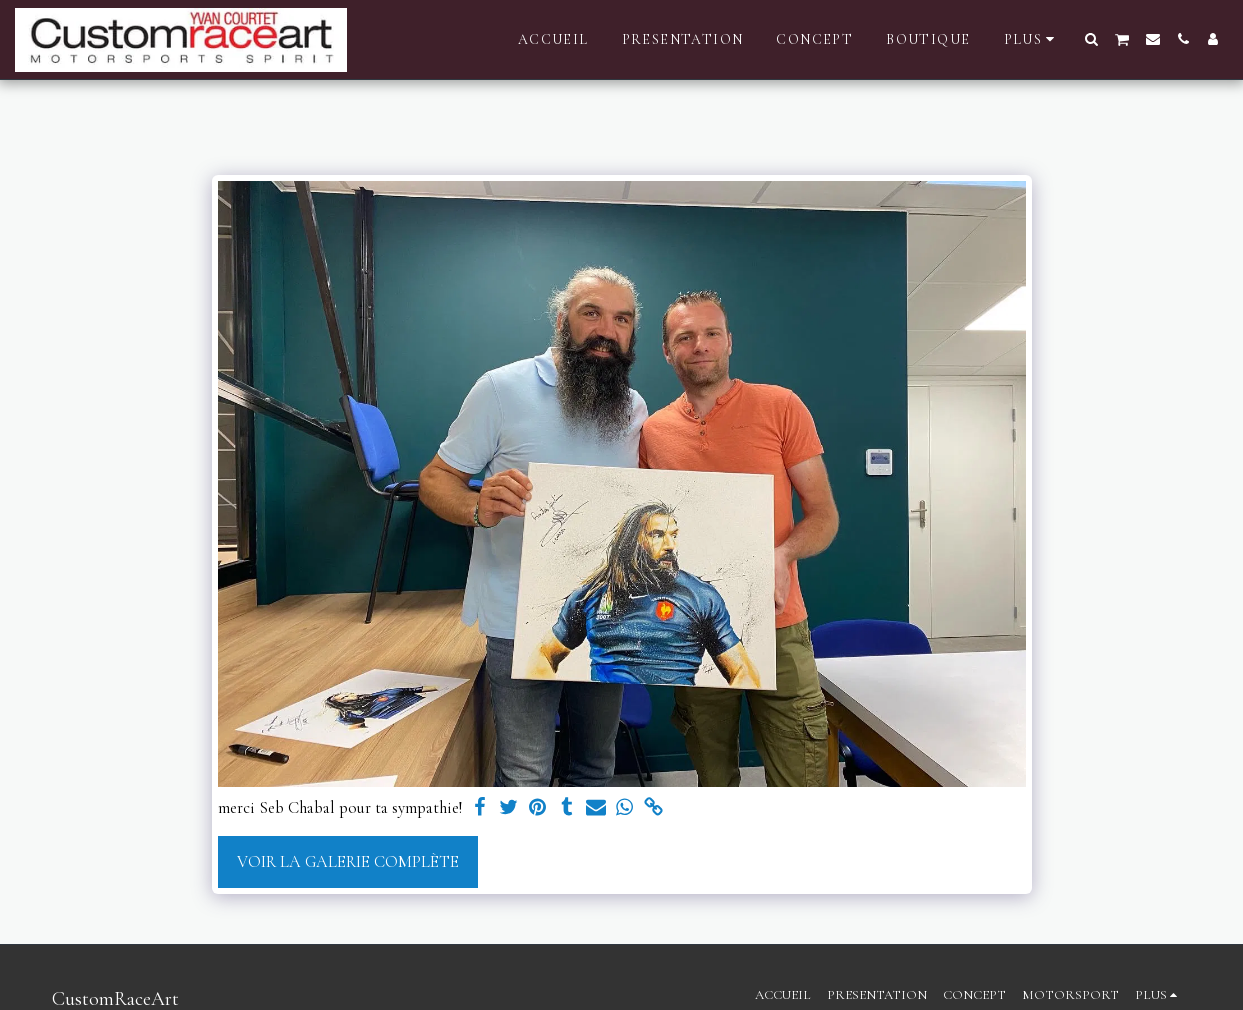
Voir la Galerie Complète (348, 862)
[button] (1092, 39)
